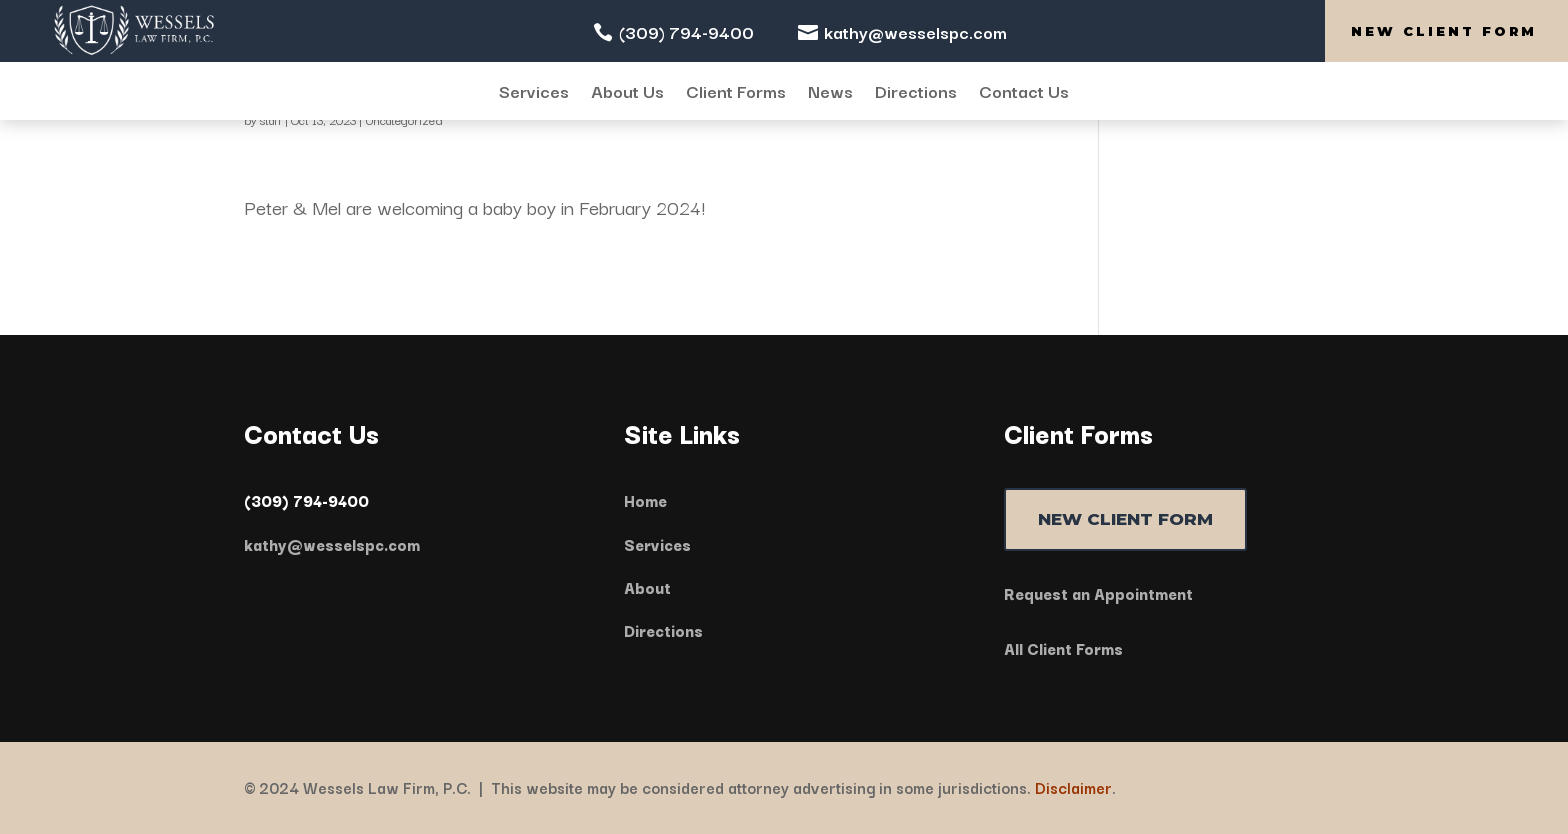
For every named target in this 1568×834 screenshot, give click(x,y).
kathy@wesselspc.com (915, 31)
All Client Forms (1063, 648)
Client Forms (736, 92)
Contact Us (1024, 92)
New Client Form (1444, 31)
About (647, 587)
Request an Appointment (1098, 593)
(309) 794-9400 (686, 31)
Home (645, 500)
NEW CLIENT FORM (1125, 519)
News (830, 92)
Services (534, 92)
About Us (627, 92)
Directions (916, 92)
